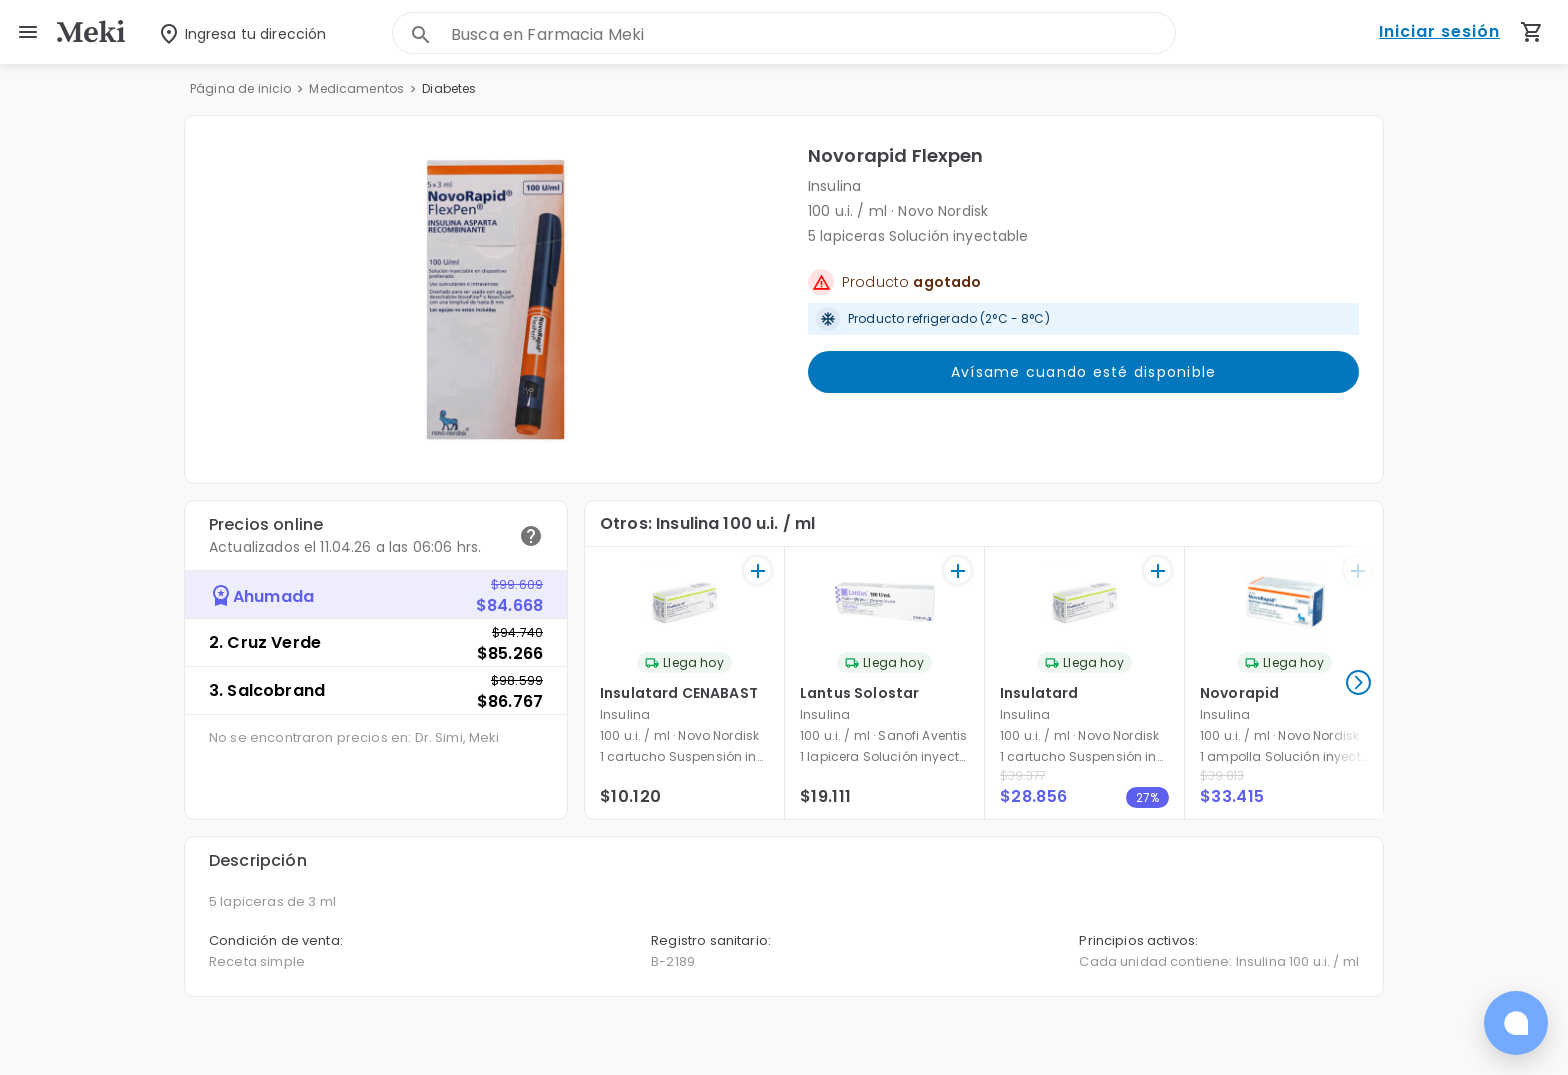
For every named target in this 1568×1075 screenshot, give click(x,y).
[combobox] (813, 34)
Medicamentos (356, 88)
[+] (757, 570)
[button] (496, 299)
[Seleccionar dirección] (228, 32)
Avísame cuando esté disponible (1083, 372)
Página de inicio (240, 88)
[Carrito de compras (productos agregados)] (1532, 32)
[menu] (28, 32)
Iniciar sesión (1439, 32)
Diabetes (449, 88)
